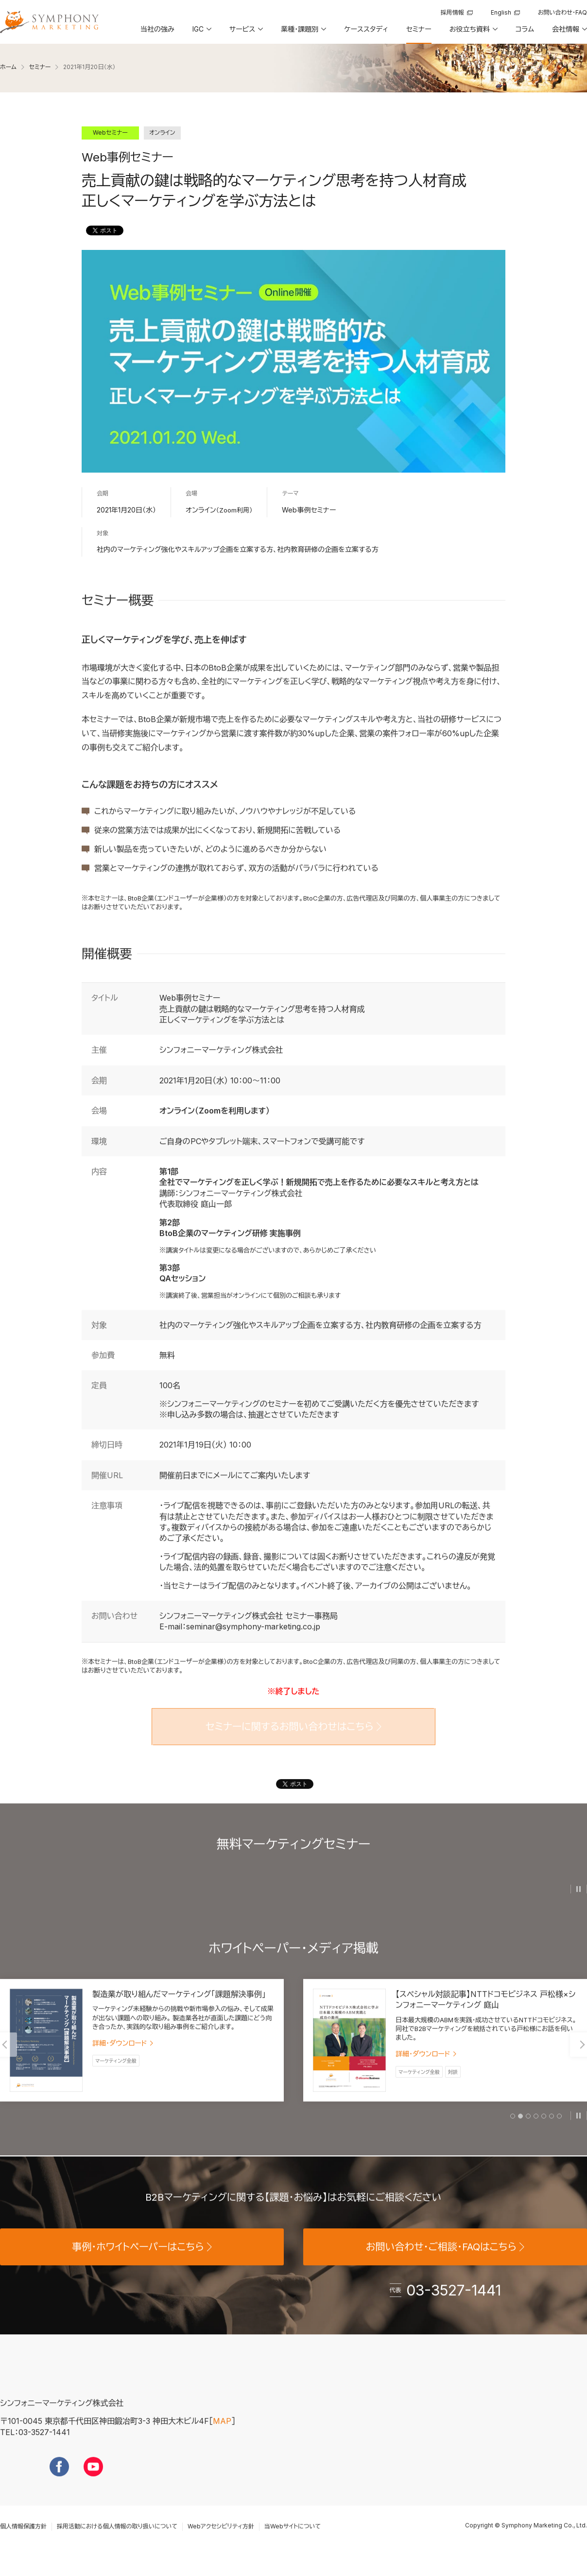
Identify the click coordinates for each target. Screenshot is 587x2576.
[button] (201, 32)
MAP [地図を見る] (222, 2438)
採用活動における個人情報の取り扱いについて (117, 2542)
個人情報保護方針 (23, 2542)
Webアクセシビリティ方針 (221, 2542)
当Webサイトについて (292, 2542)
